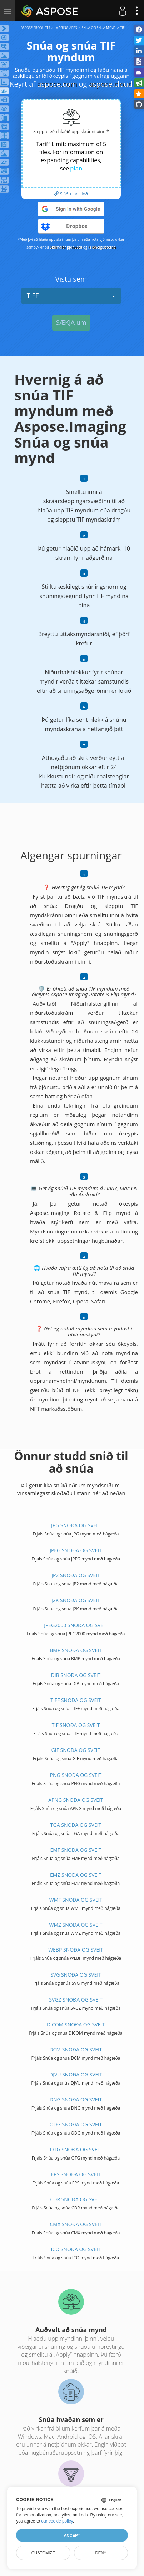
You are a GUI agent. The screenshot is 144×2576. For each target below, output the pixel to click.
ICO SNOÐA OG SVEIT (75, 2249)
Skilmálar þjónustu (66, 247)
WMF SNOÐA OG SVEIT (75, 1899)
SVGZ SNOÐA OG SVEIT (76, 1999)
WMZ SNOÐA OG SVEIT (75, 1924)
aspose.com (57, 84)
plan (76, 168)
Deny (100, 2553)
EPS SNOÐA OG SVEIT (75, 2174)
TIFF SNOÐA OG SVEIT (75, 1700)
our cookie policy (57, 2521)
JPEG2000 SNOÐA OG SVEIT (76, 1625)
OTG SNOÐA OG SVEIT (75, 2149)
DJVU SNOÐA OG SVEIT (75, 2074)
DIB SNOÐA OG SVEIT (76, 1675)
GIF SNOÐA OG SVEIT (75, 1750)
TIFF (71, 295)
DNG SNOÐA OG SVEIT (76, 2099)
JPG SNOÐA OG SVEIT (75, 1525)
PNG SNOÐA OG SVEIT (76, 1775)
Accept (72, 2535)
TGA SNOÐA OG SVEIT (75, 1824)
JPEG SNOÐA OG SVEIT (76, 1550)
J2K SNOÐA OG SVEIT (75, 1600)
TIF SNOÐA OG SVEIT (76, 1725)
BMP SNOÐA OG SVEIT (76, 1650)
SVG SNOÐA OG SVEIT (75, 1974)
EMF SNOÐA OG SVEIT (75, 1849)
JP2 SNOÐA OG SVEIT (75, 1575)
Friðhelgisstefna (102, 247)
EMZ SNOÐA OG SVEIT (75, 1874)
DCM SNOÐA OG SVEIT (75, 2049)
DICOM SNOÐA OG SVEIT (76, 2024)
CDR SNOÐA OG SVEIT (75, 2199)
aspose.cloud (111, 84)
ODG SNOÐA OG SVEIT (76, 2124)
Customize (43, 2553)
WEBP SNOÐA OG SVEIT (75, 1949)
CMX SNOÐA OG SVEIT (75, 2224)
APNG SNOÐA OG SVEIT (75, 1799)
